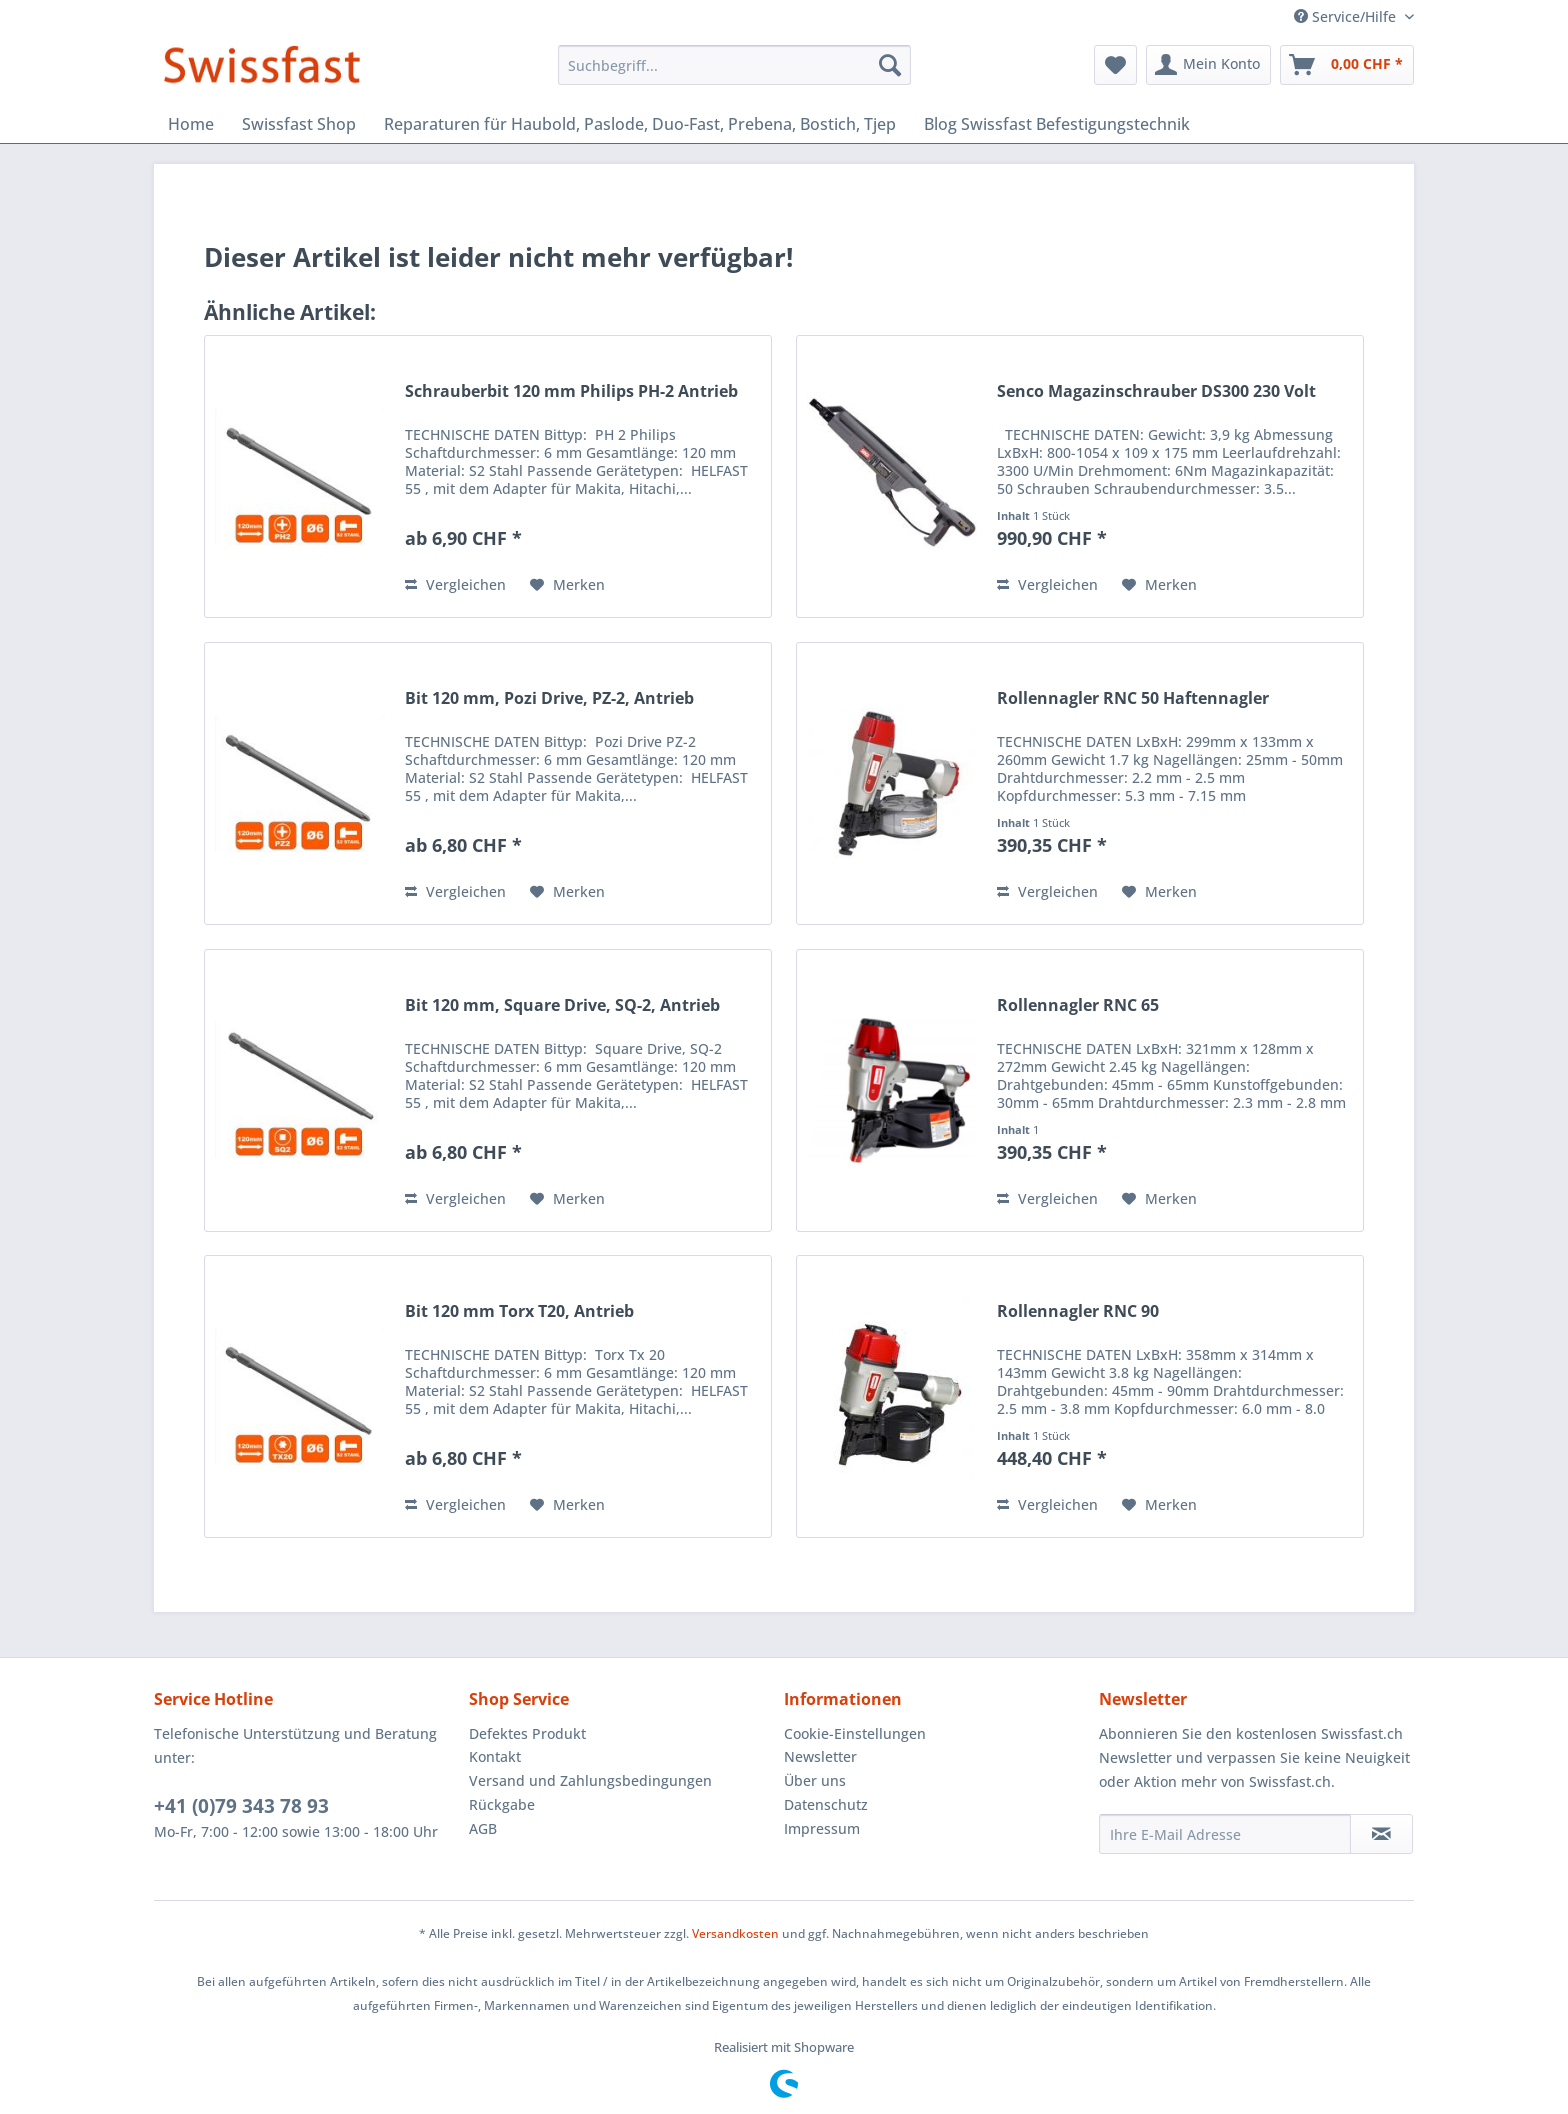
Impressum (822, 1828)
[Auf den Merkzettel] (567, 585)
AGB (483, 1828)
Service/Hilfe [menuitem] (1347, 16)
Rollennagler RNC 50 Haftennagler (1133, 698)
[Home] (191, 124)
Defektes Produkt (527, 1733)
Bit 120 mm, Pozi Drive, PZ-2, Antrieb (549, 698)
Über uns (815, 1780)
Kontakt (495, 1756)
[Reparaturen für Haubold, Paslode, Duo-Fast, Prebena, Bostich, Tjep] (640, 124)
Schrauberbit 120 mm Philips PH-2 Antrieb (571, 391)
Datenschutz (826, 1804)
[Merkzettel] (1115, 65)
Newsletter (820, 1756)
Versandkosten (735, 1933)
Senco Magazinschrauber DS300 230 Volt (1156, 391)
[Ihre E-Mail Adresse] (1225, 1834)
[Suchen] (890, 65)
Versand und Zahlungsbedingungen (590, 1780)
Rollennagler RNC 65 (1078, 1005)
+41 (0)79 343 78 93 (241, 1806)
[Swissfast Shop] (299, 124)
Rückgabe (502, 1804)
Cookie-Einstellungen (855, 1733)
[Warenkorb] (1347, 65)
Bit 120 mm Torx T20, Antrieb (519, 1311)
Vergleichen (455, 584)
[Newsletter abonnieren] (1381, 1834)
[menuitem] (734, 65)
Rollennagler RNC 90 (1078, 1311)
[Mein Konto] (1208, 65)
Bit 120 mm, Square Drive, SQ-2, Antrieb (562, 1005)
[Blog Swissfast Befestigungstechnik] (1057, 124)
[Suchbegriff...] (734, 65)
